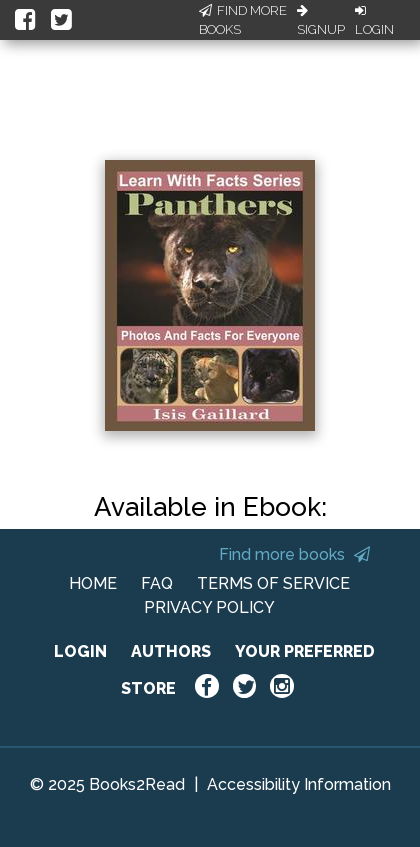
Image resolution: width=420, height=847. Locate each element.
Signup (321, 21)
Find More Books (243, 20)
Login (374, 21)
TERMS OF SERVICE (273, 583)
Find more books (294, 554)
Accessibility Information (299, 784)
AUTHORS (171, 651)
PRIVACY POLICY (209, 607)
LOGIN (80, 651)
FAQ (157, 583)
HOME (93, 583)
